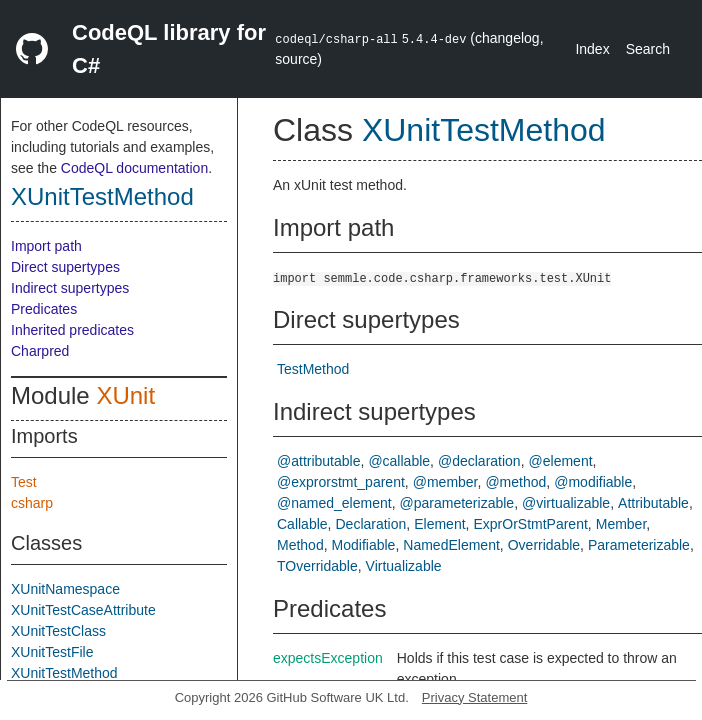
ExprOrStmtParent (530, 524)
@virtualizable (566, 503)
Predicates (44, 309)
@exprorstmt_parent (341, 482)
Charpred (40, 351)
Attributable (653, 503)
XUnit (125, 395)
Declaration (370, 524)
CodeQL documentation (134, 168)
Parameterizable (639, 545)
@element (561, 461)
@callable (399, 461)
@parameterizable (457, 503)
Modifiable (364, 545)
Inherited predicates (72, 330)
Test (24, 482)
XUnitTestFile (52, 652)
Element (439, 524)
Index (592, 49)
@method (515, 482)
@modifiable (593, 482)
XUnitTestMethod (102, 196)
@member (445, 482)
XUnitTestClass (58, 631)
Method (300, 545)
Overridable (544, 545)
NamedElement (451, 545)
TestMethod (313, 369)
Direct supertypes (65, 267)
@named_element (334, 503)
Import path (46, 246)
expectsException (328, 658)
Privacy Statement (475, 697)
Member (621, 524)
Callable (302, 524)
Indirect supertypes (70, 288)
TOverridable (317, 566)
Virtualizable (404, 566)
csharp (32, 503)
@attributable (318, 461)
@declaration (479, 461)
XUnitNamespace (65, 589)
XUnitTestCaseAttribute (83, 610)
